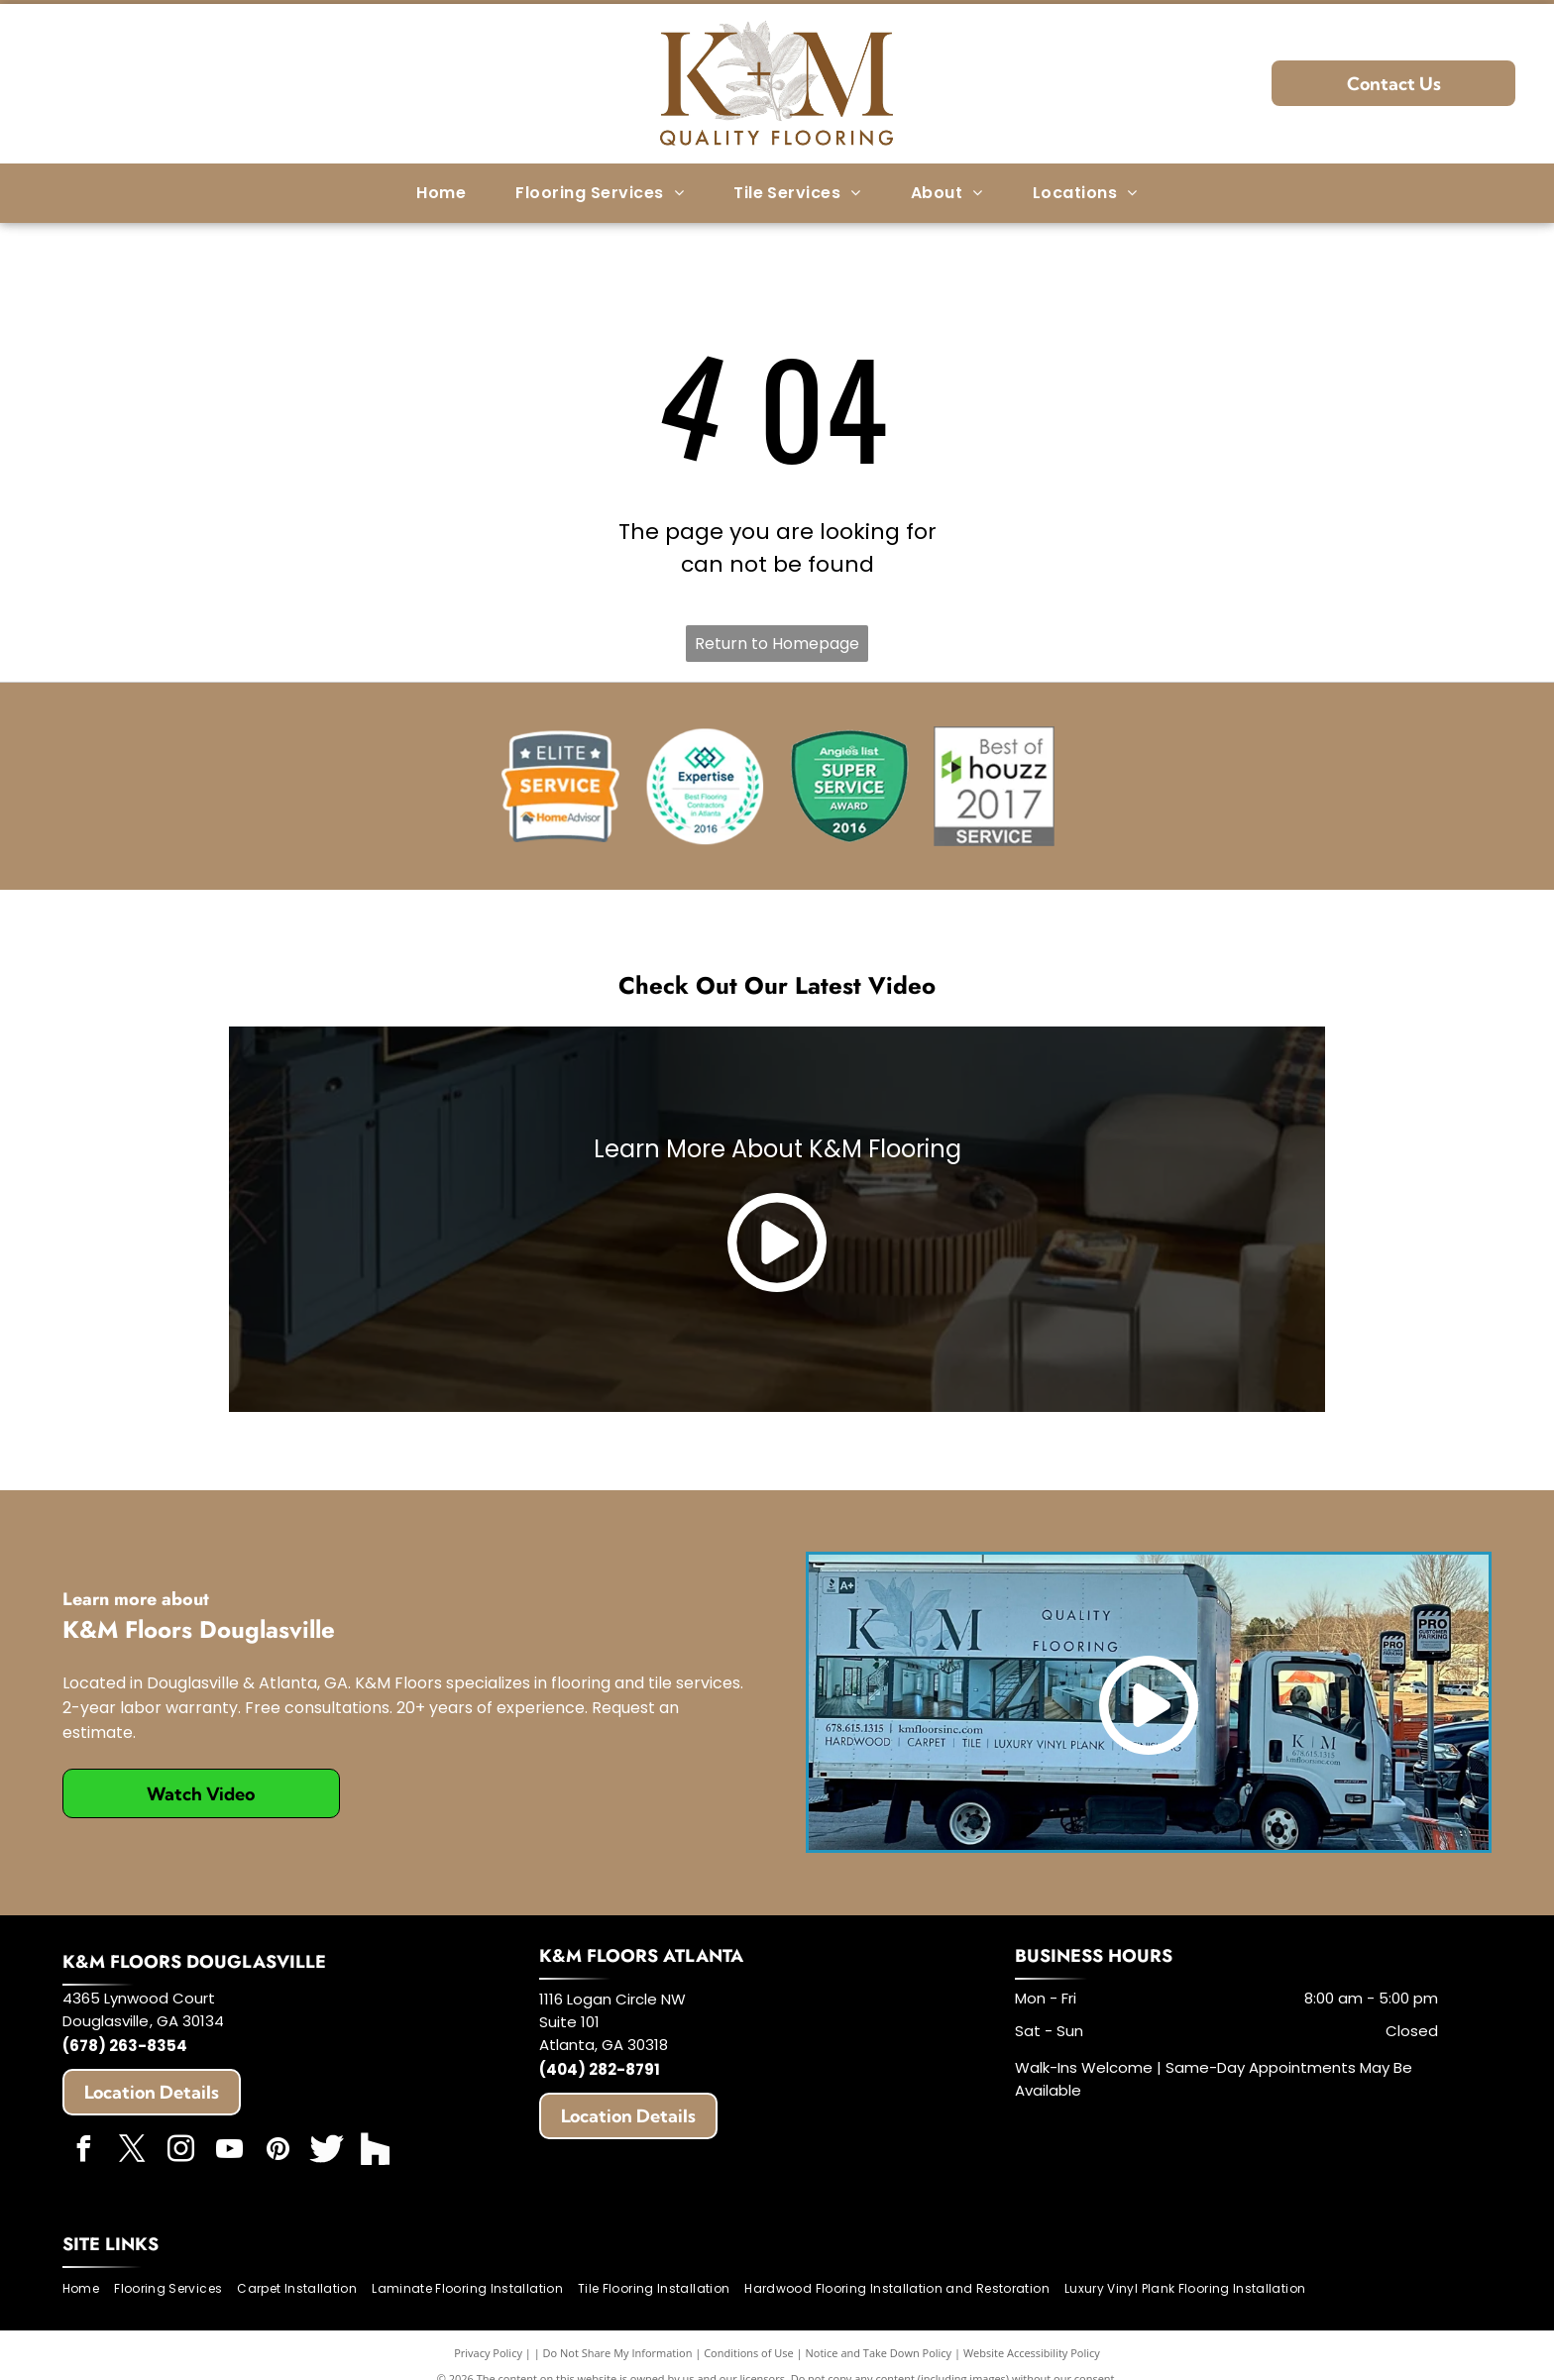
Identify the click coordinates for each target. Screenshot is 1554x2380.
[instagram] (181, 2151)
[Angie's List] (849, 786)
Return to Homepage (777, 643)
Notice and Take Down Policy (879, 2352)
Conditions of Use (749, 2352)
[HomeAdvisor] (560, 786)
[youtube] (230, 2151)
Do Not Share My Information (618, 2352)
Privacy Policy (488, 2352)
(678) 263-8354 (124, 2045)
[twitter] (133, 2151)
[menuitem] (441, 193)
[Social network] (327, 2151)
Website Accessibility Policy (1031, 2352)
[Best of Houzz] (994, 786)
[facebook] (84, 2151)
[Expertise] (704, 786)
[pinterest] (278, 2151)
